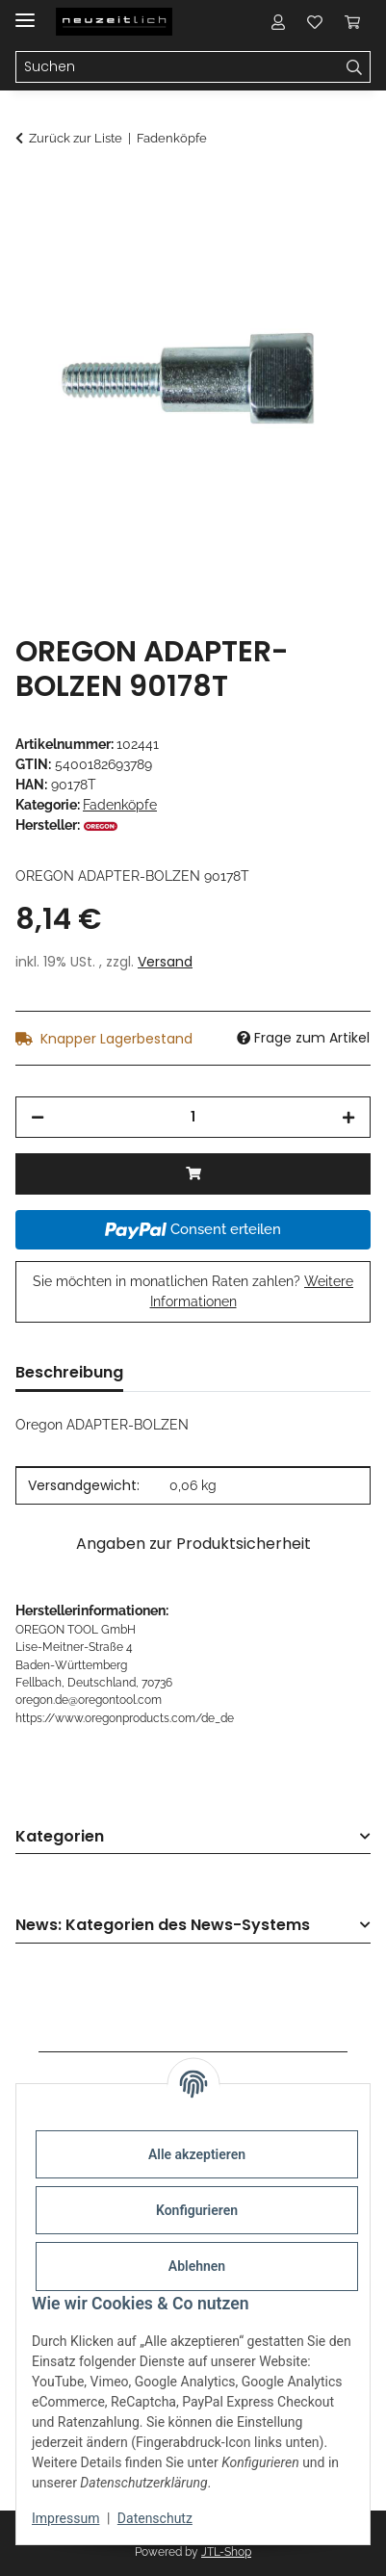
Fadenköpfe (120, 804)
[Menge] (193, 1117)
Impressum (65, 2518)
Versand (165, 961)
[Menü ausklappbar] (25, 12)
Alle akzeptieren (196, 2154)
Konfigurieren (197, 2210)
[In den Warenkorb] (30, 189)
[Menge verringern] (37, 1117)
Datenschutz (155, 2518)
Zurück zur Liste (75, 138)
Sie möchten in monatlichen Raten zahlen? (193, 1291)
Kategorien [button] (59, 1837)
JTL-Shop (226, 2552)
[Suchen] (355, 67)
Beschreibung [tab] (69, 1372)
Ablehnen (196, 2266)
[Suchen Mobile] (177, 67)
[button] (278, 21)
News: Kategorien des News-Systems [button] (162, 1926)
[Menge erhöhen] (348, 1117)
